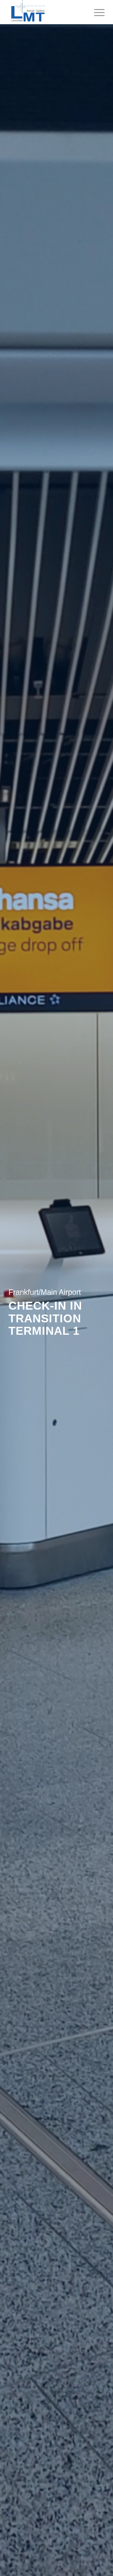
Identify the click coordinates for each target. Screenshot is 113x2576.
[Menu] (96, 12)
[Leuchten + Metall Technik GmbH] (46, 12)
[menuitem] (96, 12)
